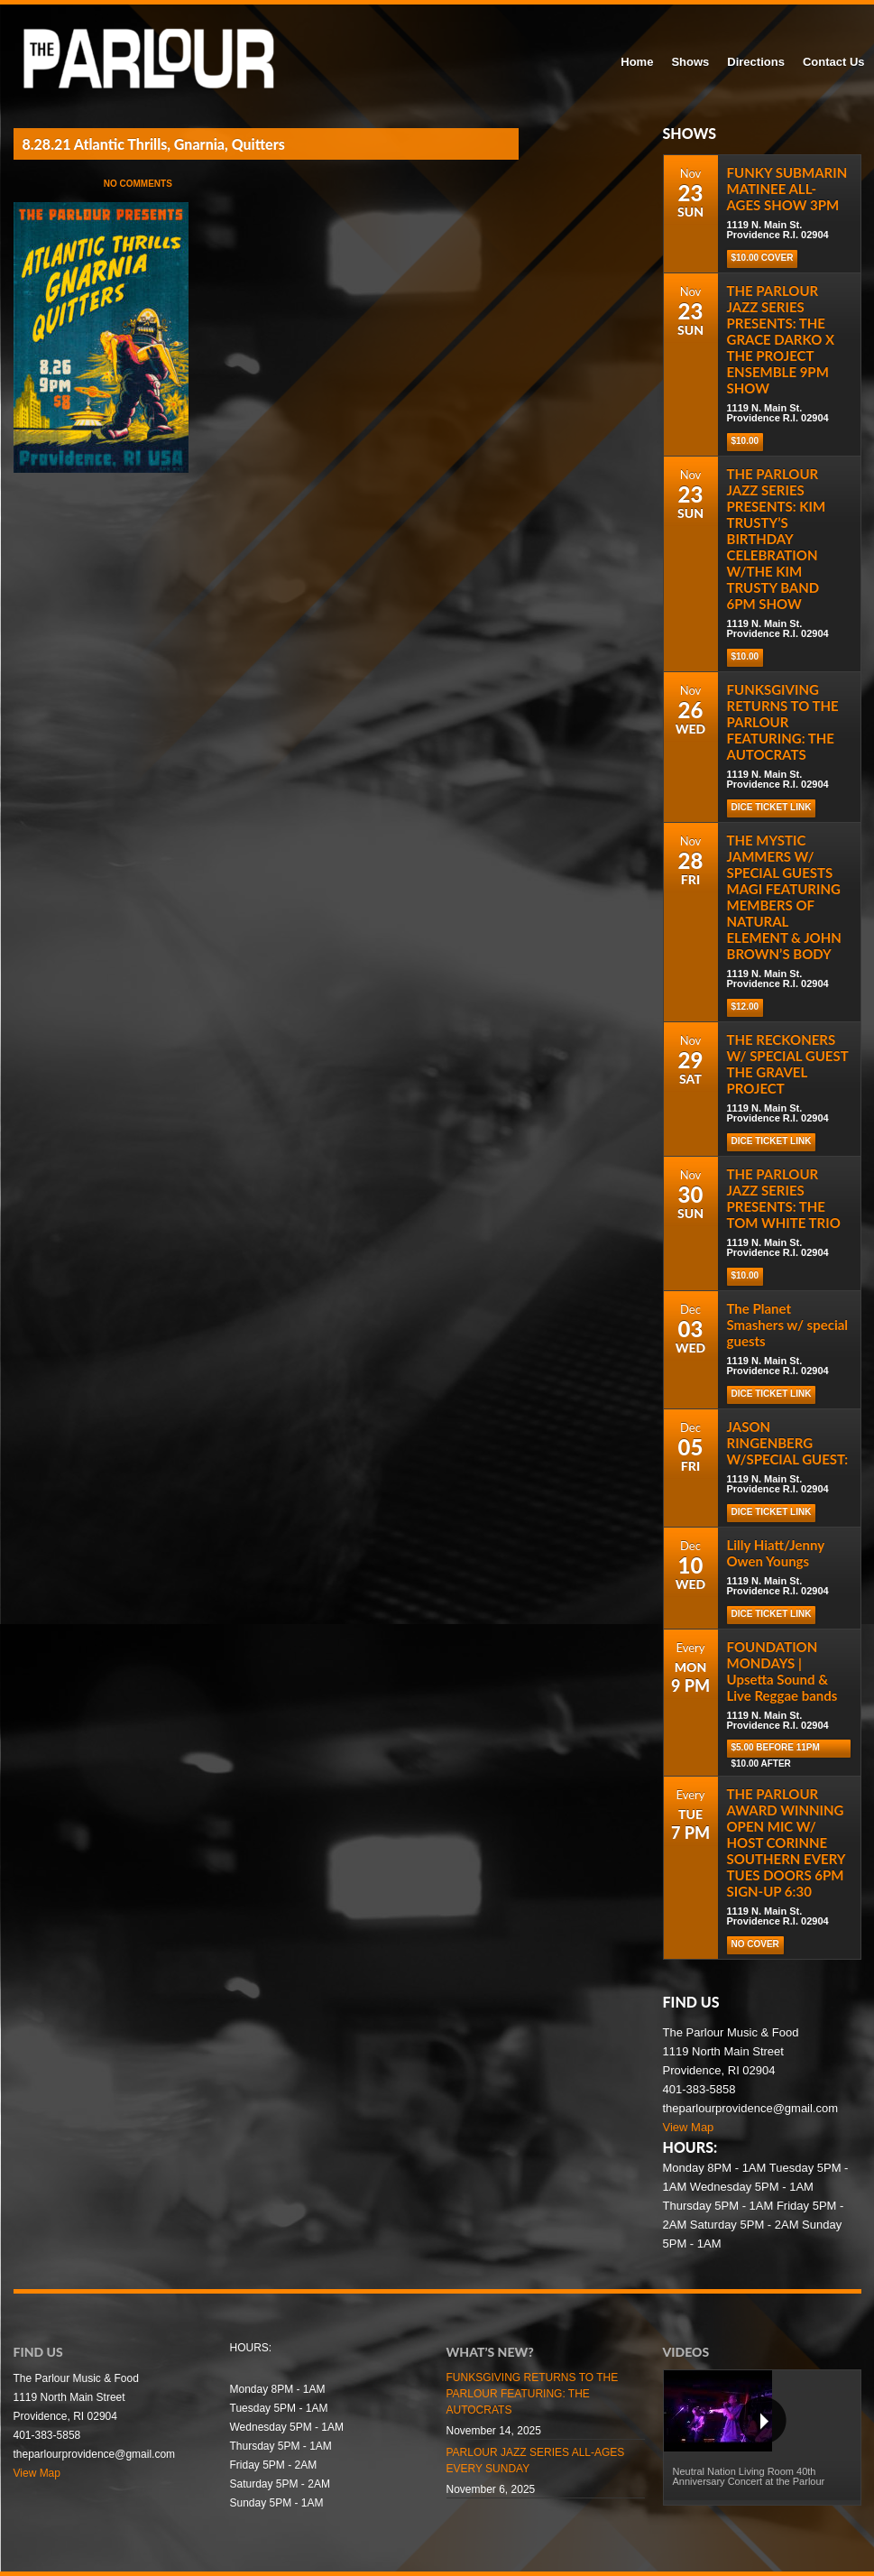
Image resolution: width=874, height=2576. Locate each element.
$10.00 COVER (762, 258)
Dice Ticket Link (771, 807)
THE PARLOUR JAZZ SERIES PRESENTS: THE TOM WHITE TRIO (784, 1198)
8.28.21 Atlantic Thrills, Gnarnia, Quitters (154, 143)
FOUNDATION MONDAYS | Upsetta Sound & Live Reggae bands (782, 1671)
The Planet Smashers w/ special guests (788, 1324)
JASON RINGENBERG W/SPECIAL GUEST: (788, 1442)
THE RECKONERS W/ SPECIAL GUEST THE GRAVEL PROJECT (788, 1063)
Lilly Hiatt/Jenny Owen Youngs (775, 1553)
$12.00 (745, 1006)
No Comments (138, 184)
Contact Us (834, 62)
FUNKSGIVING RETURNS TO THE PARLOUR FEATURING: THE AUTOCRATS (783, 721)
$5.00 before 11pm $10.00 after (775, 1750)
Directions (756, 62)
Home (637, 62)
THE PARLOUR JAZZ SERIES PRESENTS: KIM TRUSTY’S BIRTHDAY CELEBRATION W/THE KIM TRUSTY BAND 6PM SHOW (776, 539)
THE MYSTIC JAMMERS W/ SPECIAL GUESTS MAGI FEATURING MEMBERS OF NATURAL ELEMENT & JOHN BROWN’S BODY (784, 897)
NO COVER (755, 1944)
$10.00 (745, 441)
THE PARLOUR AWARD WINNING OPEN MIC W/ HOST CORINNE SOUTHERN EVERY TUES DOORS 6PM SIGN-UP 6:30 (786, 1842)
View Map (688, 2127)
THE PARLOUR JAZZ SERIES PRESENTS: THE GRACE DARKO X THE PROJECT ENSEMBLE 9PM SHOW (781, 339)
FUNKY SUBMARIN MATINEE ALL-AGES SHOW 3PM (787, 188)
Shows (690, 62)
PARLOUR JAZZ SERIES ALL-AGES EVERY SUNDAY (535, 2460)
